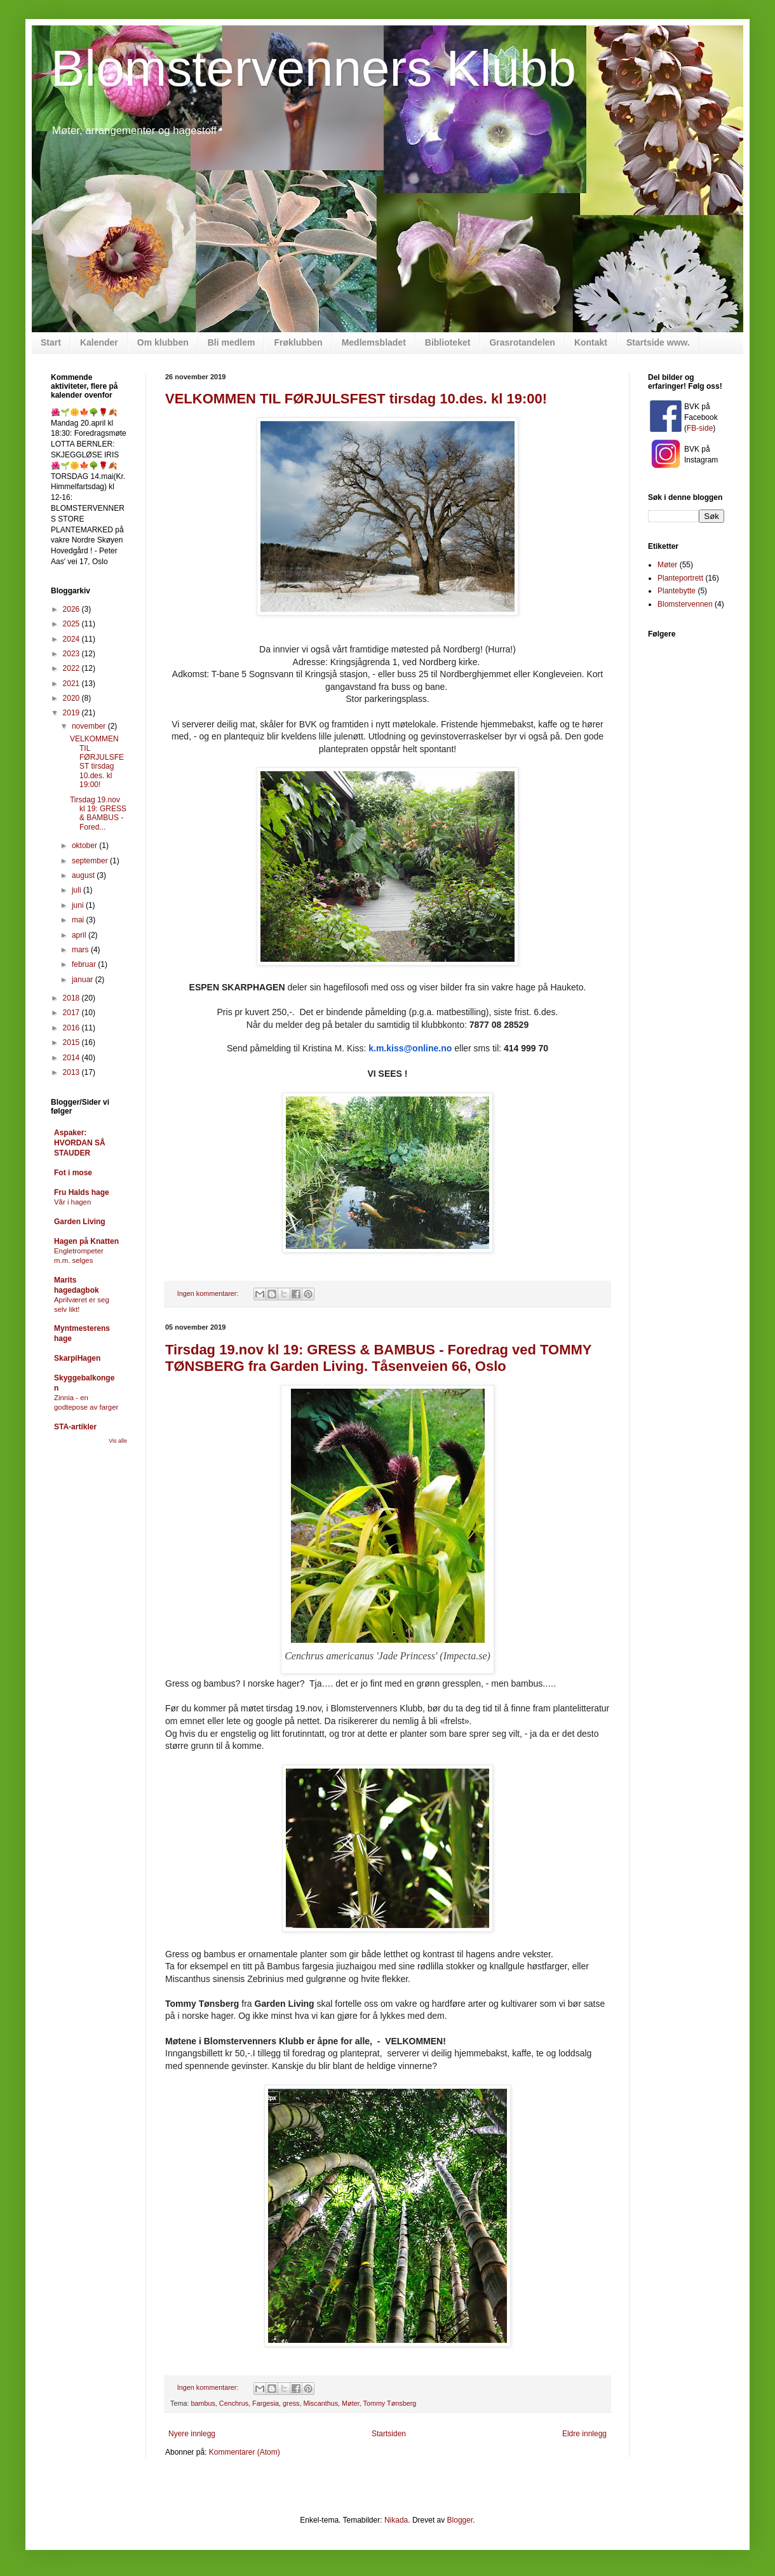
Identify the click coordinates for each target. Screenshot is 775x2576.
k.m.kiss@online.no (410, 1048)
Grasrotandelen (522, 342)
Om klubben (163, 342)
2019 (72, 712)
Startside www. (658, 342)
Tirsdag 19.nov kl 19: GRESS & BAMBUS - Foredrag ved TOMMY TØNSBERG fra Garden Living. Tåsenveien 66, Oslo (378, 1358)
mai (79, 919)
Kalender (99, 342)
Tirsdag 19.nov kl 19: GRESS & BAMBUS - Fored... (98, 813)
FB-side (700, 428)
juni (79, 905)
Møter (351, 2403)
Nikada (396, 2520)
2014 (72, 1057)
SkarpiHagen (77, 1358)
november (90, 726)
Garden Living (79, 1221)
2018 (72, 998)
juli (77, 890)
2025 (72, 623)
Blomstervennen (685, 604)
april (80, 935)
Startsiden (389, 2433)
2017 (72, 1012)
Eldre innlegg (584, 2433)
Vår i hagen (72, 1202)
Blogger (460, 2520)
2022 (72, 668)
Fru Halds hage (81, 1192)
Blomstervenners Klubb (313, 68)
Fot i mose (73, 1172)
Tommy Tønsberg (389, 2403)
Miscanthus (320, 2403)
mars (81, 949)
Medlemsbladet (374, 342)
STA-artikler (75, 1426)
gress (291, 2403)
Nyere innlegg (191, 2433)
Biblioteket (448, 342)
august (84, 875)
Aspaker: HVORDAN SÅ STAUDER (79, 1142)
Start (51, 342)
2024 (72, 639)
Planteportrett (680, 578)
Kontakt (590, 342)
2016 (72, 1027)
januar (83, 979)
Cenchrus (233, 2403)
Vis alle (118, 1441)
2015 (72, 1042)
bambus (203, 2403)
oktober (85, 845)
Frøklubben (298, 342)
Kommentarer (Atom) (244, 2452)
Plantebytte (676, 590)
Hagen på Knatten (86, 1241)
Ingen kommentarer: (209, 1293)
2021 (72, 683)
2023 (72, 653)
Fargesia (265, 2403)
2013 (72, 1072)
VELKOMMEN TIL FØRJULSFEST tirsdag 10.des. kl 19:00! (356, 399)
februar (85, 964)
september (91, 860)
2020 (72, 698)
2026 (72, 609)
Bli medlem (231, 342)
